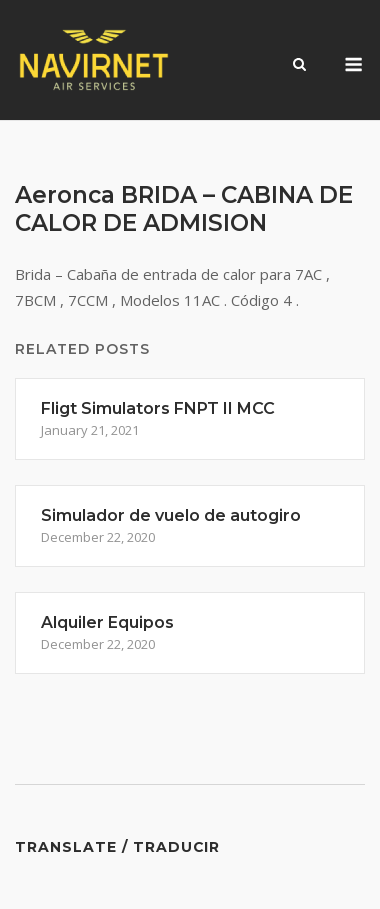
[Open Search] (299, 66)
